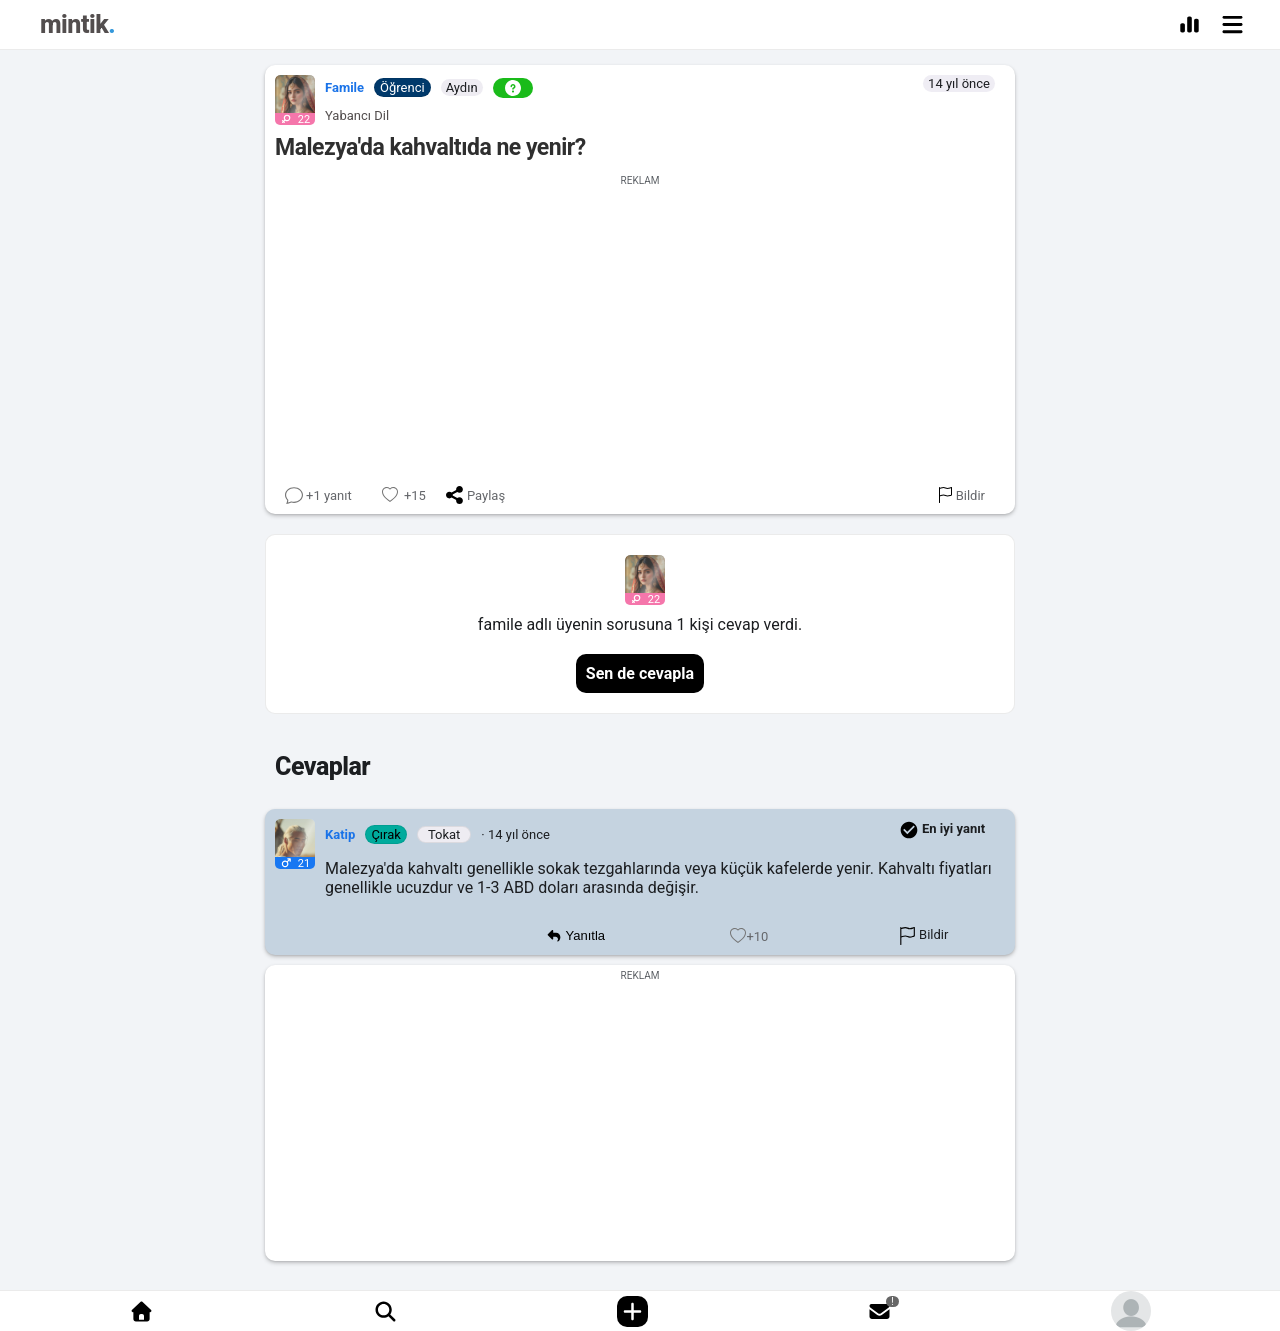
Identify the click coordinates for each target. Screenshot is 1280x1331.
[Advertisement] (640, 326)
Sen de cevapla (640, 673)
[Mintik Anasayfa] (77, 27)
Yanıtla (575, 936)
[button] (290, 95)
